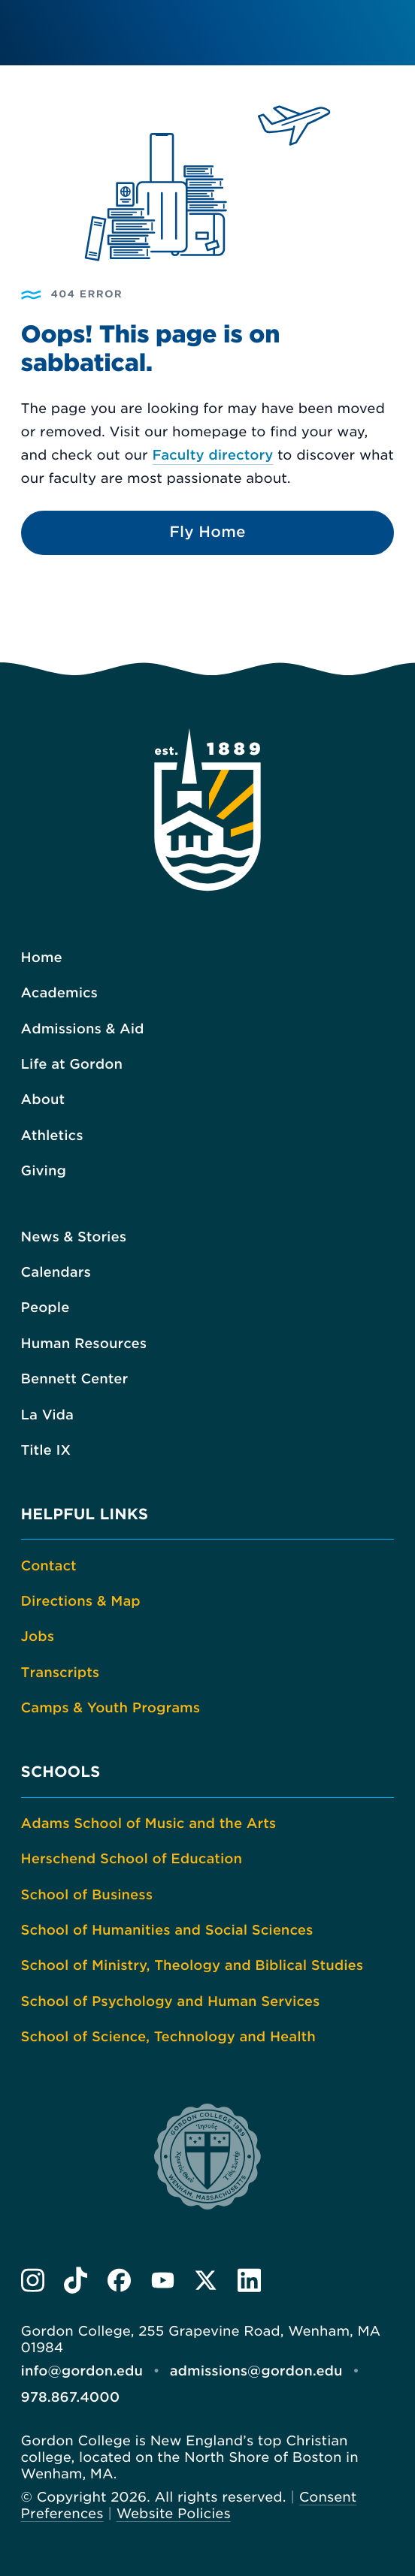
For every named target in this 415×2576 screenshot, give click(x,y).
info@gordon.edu (82, 2371)
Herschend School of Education (131, 1859)
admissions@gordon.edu (256, 2371)
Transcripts (60, 1673)
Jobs (37, 1637)
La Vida (47, 1415)
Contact (49, 1566)
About (43, 1100)
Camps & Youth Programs (110, 1708)
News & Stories (73, 1237)
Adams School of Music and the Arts (149, 1824)
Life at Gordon (72, 1064)
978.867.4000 (70, 2398)
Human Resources (84, 1344)
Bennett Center (75, 1379)
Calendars (56, 1272)
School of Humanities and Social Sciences (167, 1930)
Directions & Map (81, 1601)
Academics (59, 993)
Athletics (52, 1136)
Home (41, 958)
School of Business (87, 1895)
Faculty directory (212, 455)
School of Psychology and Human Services (170, 2002)
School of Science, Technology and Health (168, 2037)
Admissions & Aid (82, 1029)
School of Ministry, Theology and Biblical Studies (192, 1966)
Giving (43, 1171)
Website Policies (174, 2514)
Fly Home (207, 532)
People (45, 1308)
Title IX (46, 1450)
